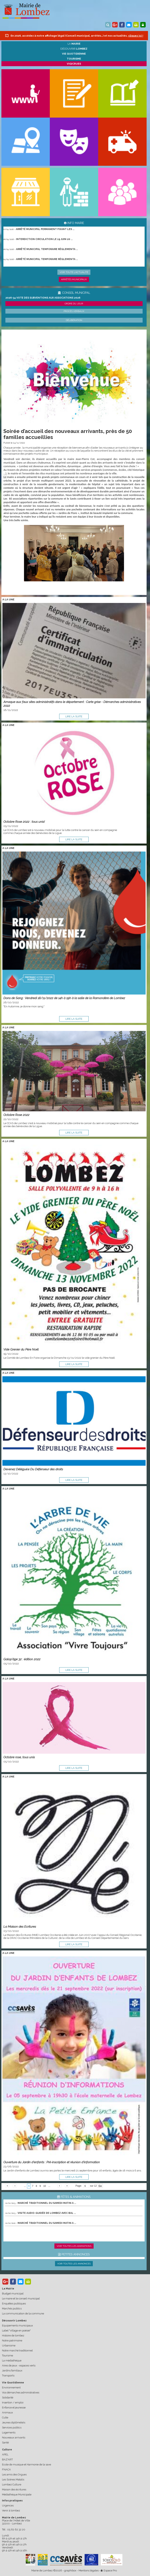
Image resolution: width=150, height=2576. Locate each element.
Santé (5, 2442)
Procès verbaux (74, 311)
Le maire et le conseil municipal (21, 2298)
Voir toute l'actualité (74, 272)
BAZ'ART (7, 2459)
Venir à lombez (11, 2510)
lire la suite (73, 716)
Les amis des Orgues (14, 2474)
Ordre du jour (74, 303)
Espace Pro (109, 2570)
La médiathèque (11, 2360)
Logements (8, 2432)
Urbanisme (8, 2345)
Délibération (74, 320)
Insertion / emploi (12, 2402)
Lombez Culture (11, 2484)
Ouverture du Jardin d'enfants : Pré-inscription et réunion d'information (51, 2162)
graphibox (70, 2570)
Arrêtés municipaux (74, 279)
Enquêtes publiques (14, 2303)
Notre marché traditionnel (17, 2350)
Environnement (11, 2387)
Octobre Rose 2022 (16, 1115)
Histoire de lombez (13, 2335)
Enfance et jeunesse (14, 2407)
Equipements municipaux (17, 2325)
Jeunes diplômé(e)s (13, 2422)
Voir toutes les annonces (74, 2263)
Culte (5, 2417)
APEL (5, 2454)
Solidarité (7, 2397)
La (74, 43)
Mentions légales (89, 2570)
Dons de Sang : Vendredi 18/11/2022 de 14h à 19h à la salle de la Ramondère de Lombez (64, 998)
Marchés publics (12, 2308)
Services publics (11, 2427)
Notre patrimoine (12, 2340)
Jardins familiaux (12, 2370)
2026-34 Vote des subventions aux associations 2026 (42, 297)
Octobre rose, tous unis (19, 1757)
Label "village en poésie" (16, 2330)
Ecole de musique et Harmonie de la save (26, 2464)
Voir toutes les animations (74, 2246)
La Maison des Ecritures (19, 1926)
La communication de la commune (23, 2313)
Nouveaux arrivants (13, 2437)
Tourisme (7, 2355)
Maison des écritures (14, 2489)
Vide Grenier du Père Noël (21, 1349)
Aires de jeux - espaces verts (18, 2365)
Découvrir (73, 48)
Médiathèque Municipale (16, 2494)
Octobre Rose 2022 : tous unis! (24, 822)
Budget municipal (13, 2293)
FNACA (6, 2469)
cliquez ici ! (135, 35)
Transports (8, 2375)
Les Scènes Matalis (13, 2479)
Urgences (8, 2505)
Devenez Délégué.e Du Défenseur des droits (33, 1469)
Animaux (7, 2412)
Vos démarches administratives (20, 2392)
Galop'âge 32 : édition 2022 (21, 1659)
